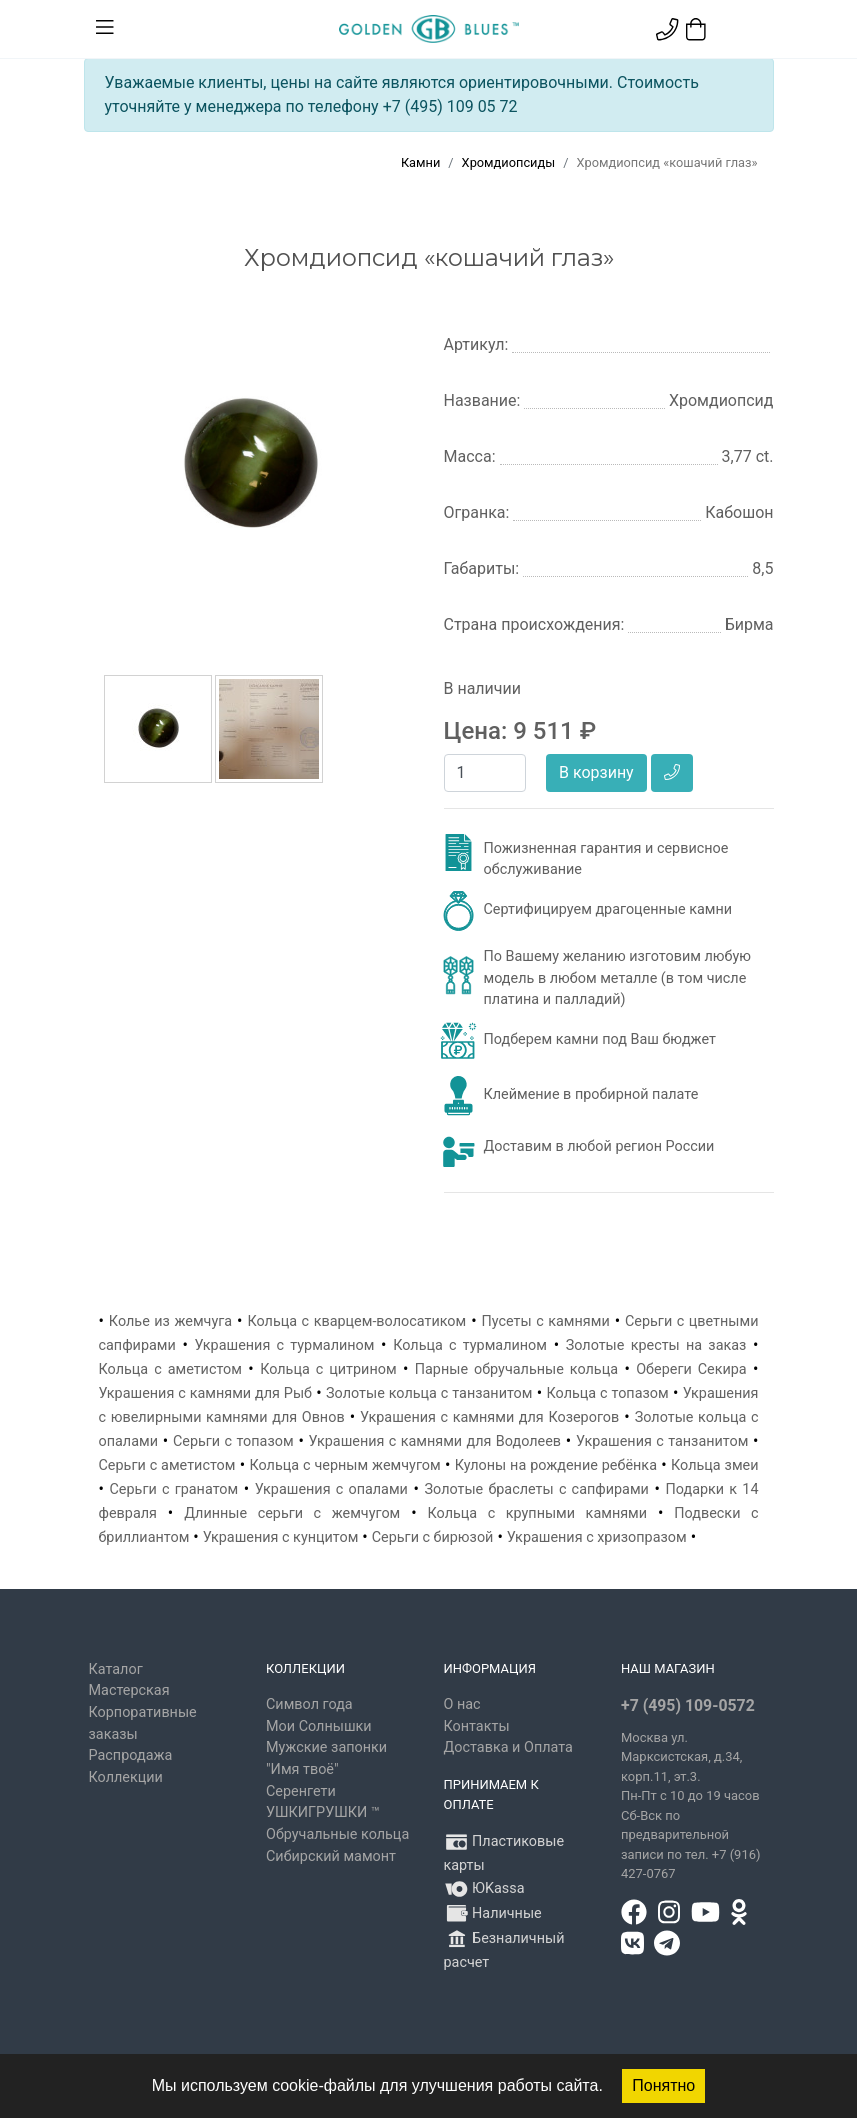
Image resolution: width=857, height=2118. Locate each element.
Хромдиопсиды (509, 162)
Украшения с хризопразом (597, 1537)
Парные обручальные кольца (516, 1369)
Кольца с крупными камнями (538, 1513)
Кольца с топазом (608, 1393)
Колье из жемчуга (170, 1321)
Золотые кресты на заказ (656, 1345)
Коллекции (126, 1777)
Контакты (477, 1726)
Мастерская (129, 1690)
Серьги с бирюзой (433, 1537)
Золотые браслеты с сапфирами (537, 1489)
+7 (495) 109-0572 (688, 1705)
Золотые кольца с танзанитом (429, 1393)
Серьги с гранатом (174, 1489)
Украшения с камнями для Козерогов (489, 1417)
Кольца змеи (714, 1465)
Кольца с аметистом (170, 1369)
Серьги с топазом (233, 1441)
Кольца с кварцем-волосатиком (356, 1321)
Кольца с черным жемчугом (344, 1465)
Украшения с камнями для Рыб (206, 1393)
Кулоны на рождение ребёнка (556, 1465)
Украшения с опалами (331, 1489)
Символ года (309, 1704)
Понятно (663, 2085)
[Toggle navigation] (105, 28)
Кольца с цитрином (328, 1369)
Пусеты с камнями (545, 1321)
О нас (462, 1704)
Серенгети (301, 1791)
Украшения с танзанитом (662, 1441)
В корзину (596, 772)
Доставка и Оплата (508, 1747)
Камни (420, 162)
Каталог (116, 1669)
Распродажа (131, 1755)
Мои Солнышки (319, 1726)
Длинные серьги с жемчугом (292, 1513)
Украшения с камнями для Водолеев (435, 1441)
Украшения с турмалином (284, 1345)
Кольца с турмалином (470, 1345)
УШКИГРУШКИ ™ (323, 1812)
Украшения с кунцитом (281, 1537)
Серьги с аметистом (167, 1465)
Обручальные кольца (337, 1834)
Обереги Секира (691, 1369)
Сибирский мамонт (331, 1856)
